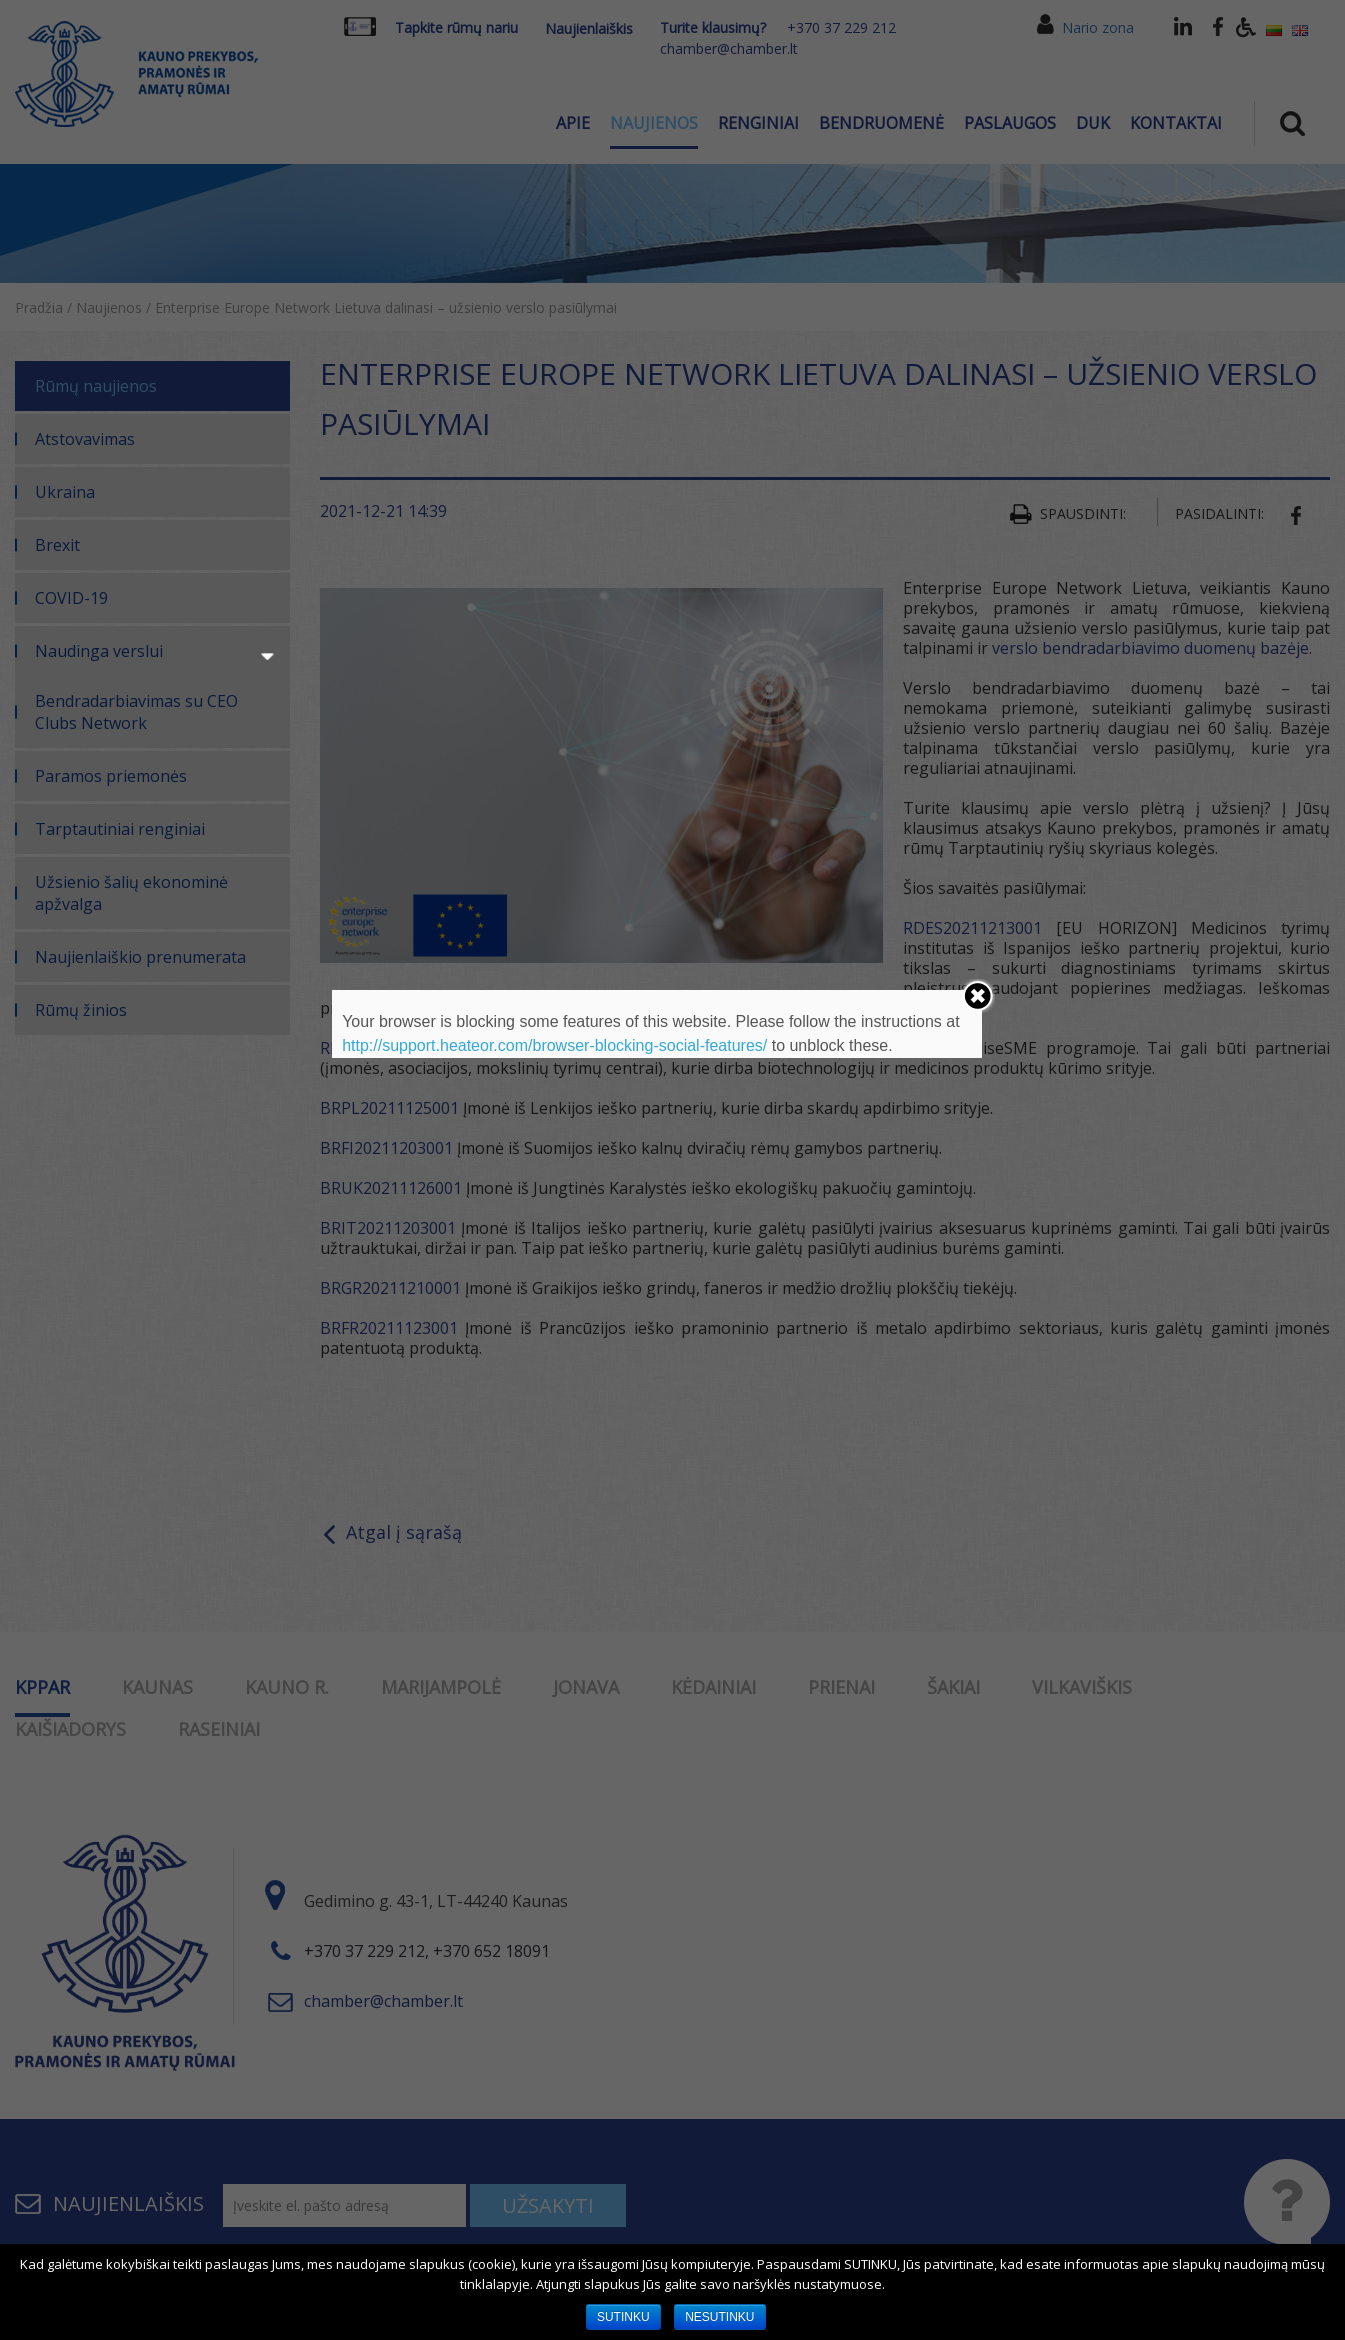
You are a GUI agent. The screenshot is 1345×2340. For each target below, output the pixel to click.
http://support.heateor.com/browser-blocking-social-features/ (554, 1045)
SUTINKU (623, 2317)
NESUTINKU (719, 2317)
